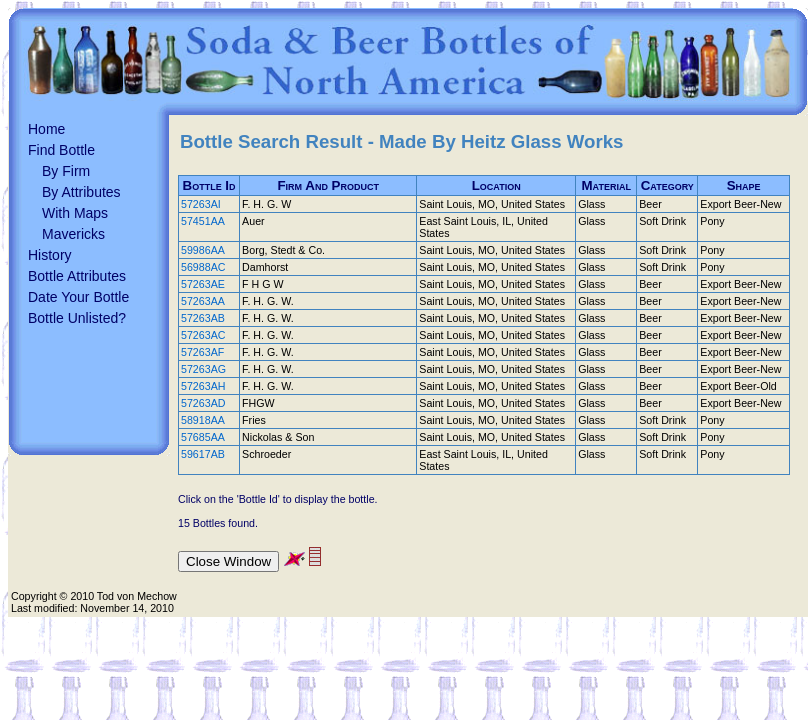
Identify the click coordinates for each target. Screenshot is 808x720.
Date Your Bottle (78, 297)
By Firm (66, 171)
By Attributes (81, 192)
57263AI (201, 204)
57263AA (203, 301)
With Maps (75, 213)
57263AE (203, 284)
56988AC (203, 267)
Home (46, 129)
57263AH (203, 386)
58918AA (203, 420)
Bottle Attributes (77, 276)
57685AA (203, 437)
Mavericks (73, 234)
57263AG (203, 369)
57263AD (203, 403)
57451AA (203, 221)
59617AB (203, 454)
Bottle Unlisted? (77, 318)
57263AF (202, 352)
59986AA (203, 250)
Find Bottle (61, 150)
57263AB (203, 318)
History (50, 255)
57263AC (203, 335)
